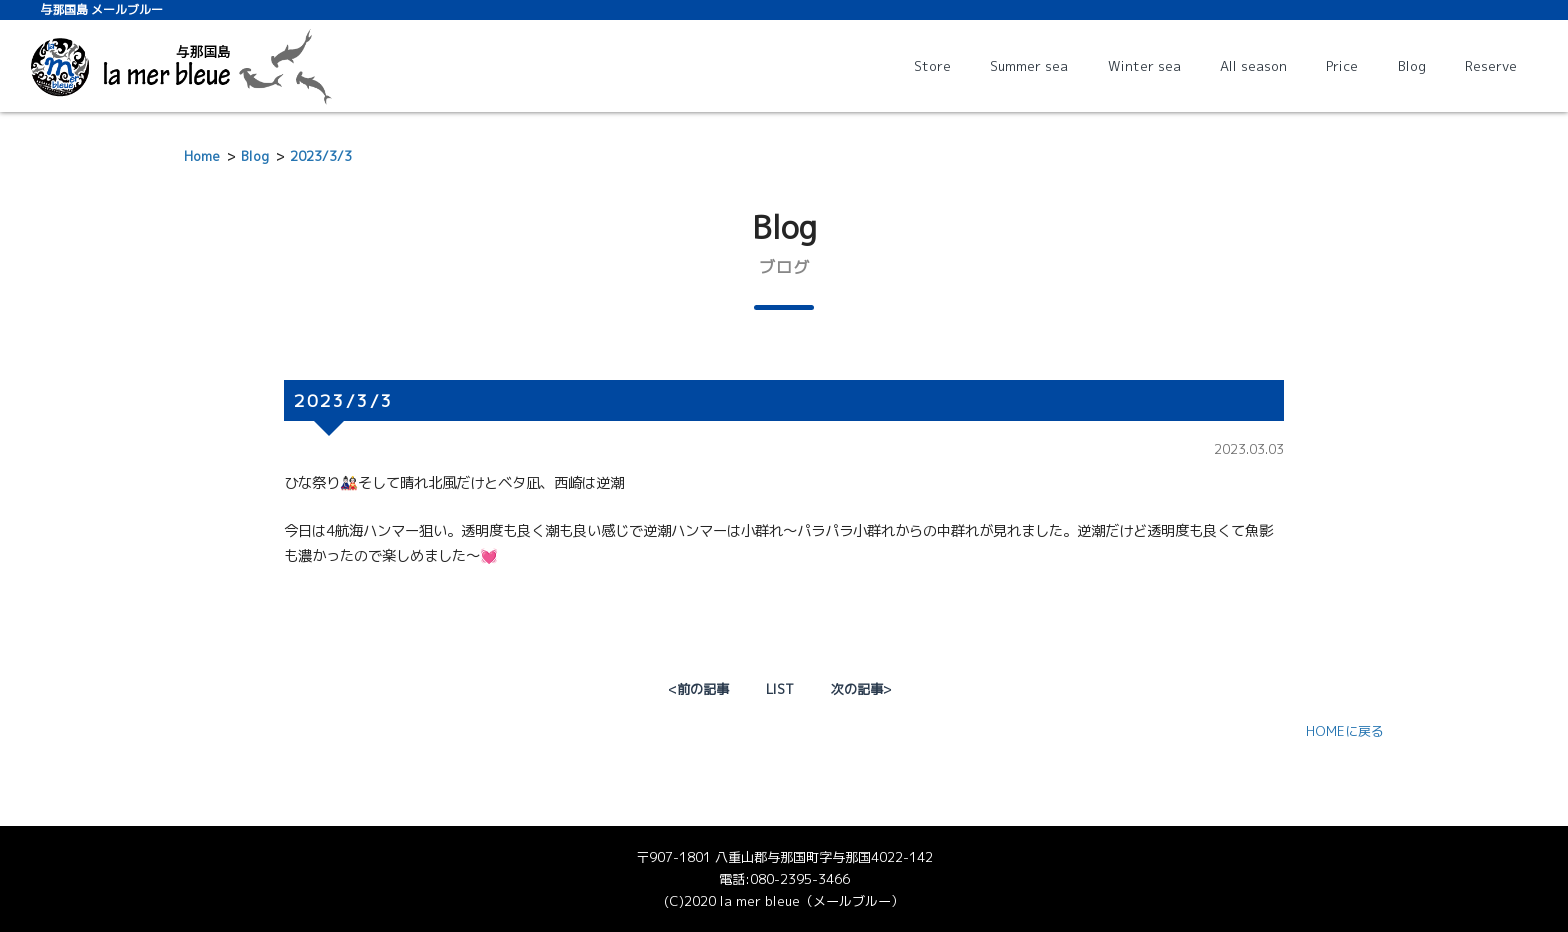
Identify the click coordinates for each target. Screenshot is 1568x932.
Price (1342, 66)
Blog (1412, 66)
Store (932, 66)
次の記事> (861, 689)
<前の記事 (698, 689)
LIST (780, 689)
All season (1253, 66)
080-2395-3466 (800, 879)
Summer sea (1029, 66)
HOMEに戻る (1345, 731)
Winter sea (1144, 66)
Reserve (1491, 66)
